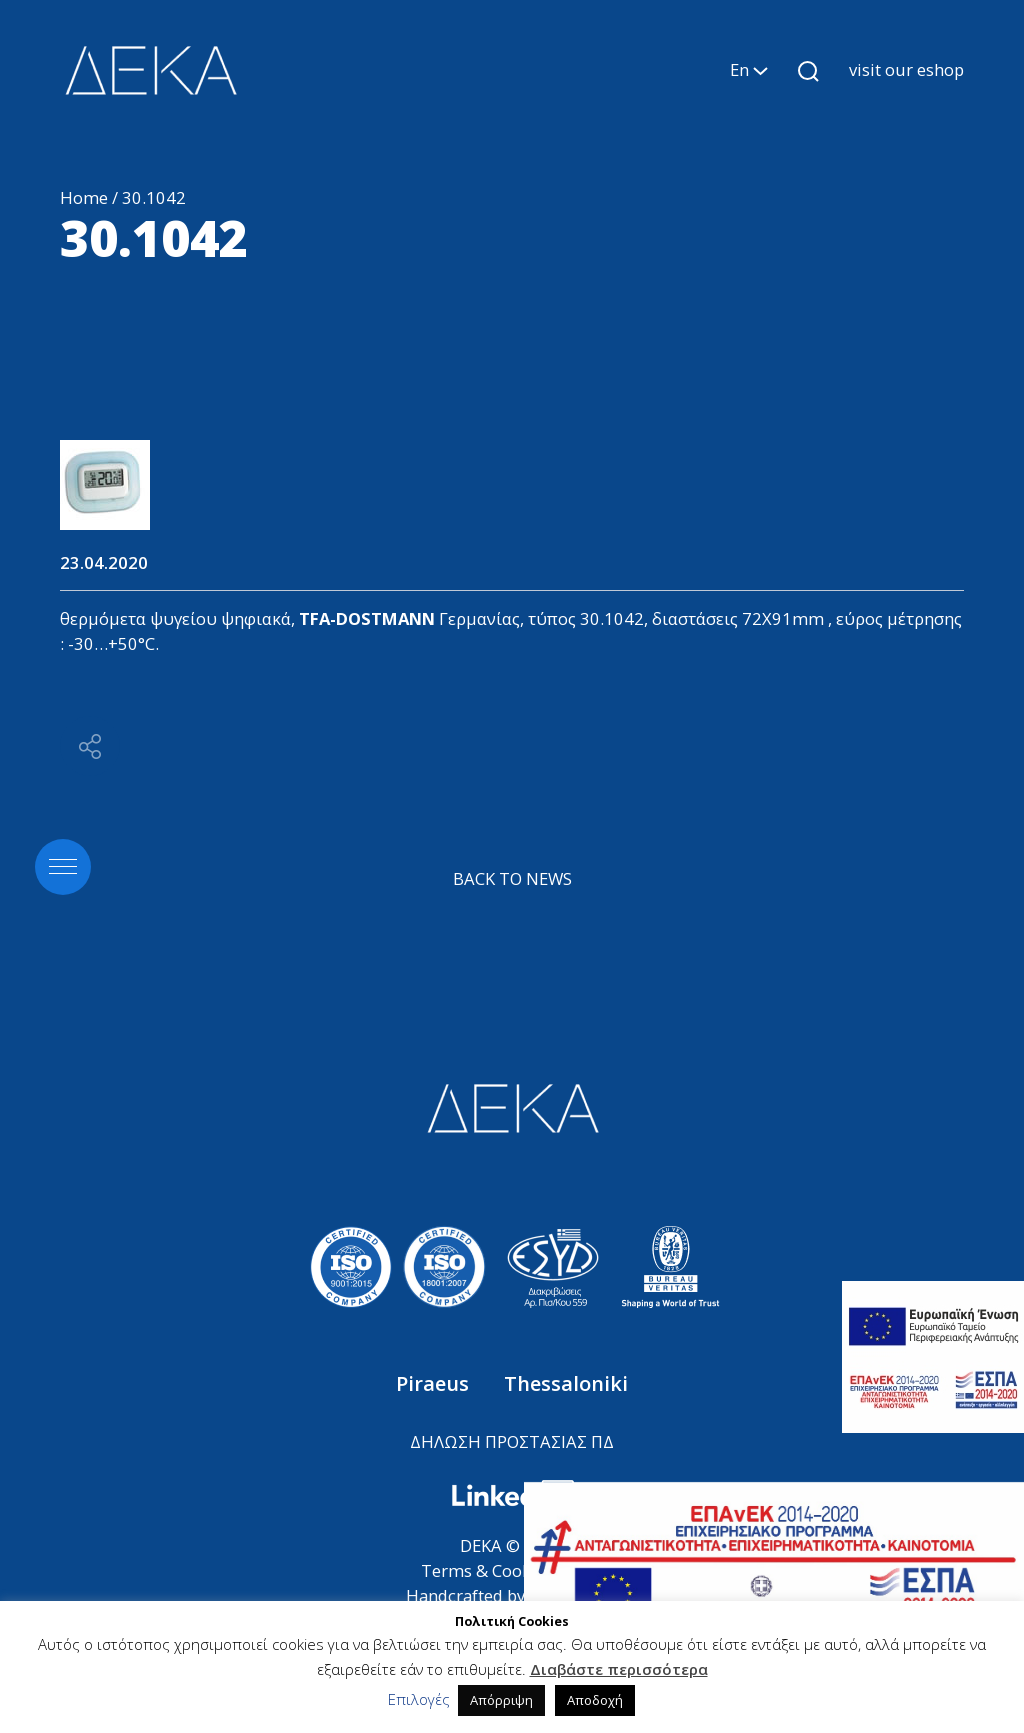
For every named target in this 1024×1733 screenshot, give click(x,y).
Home (84, 197)
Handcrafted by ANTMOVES (512, 1595)
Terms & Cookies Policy (512, 1570)
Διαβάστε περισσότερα (619, 1669)
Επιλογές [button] (419, 1699)
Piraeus (435, 1383)
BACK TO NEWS (512, 878)
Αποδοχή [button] (595, 1700)
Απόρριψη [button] (501, 1700)
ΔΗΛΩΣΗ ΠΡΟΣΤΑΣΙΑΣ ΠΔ (512, 1441)
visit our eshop (906, 69)
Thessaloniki (566, 1383)
